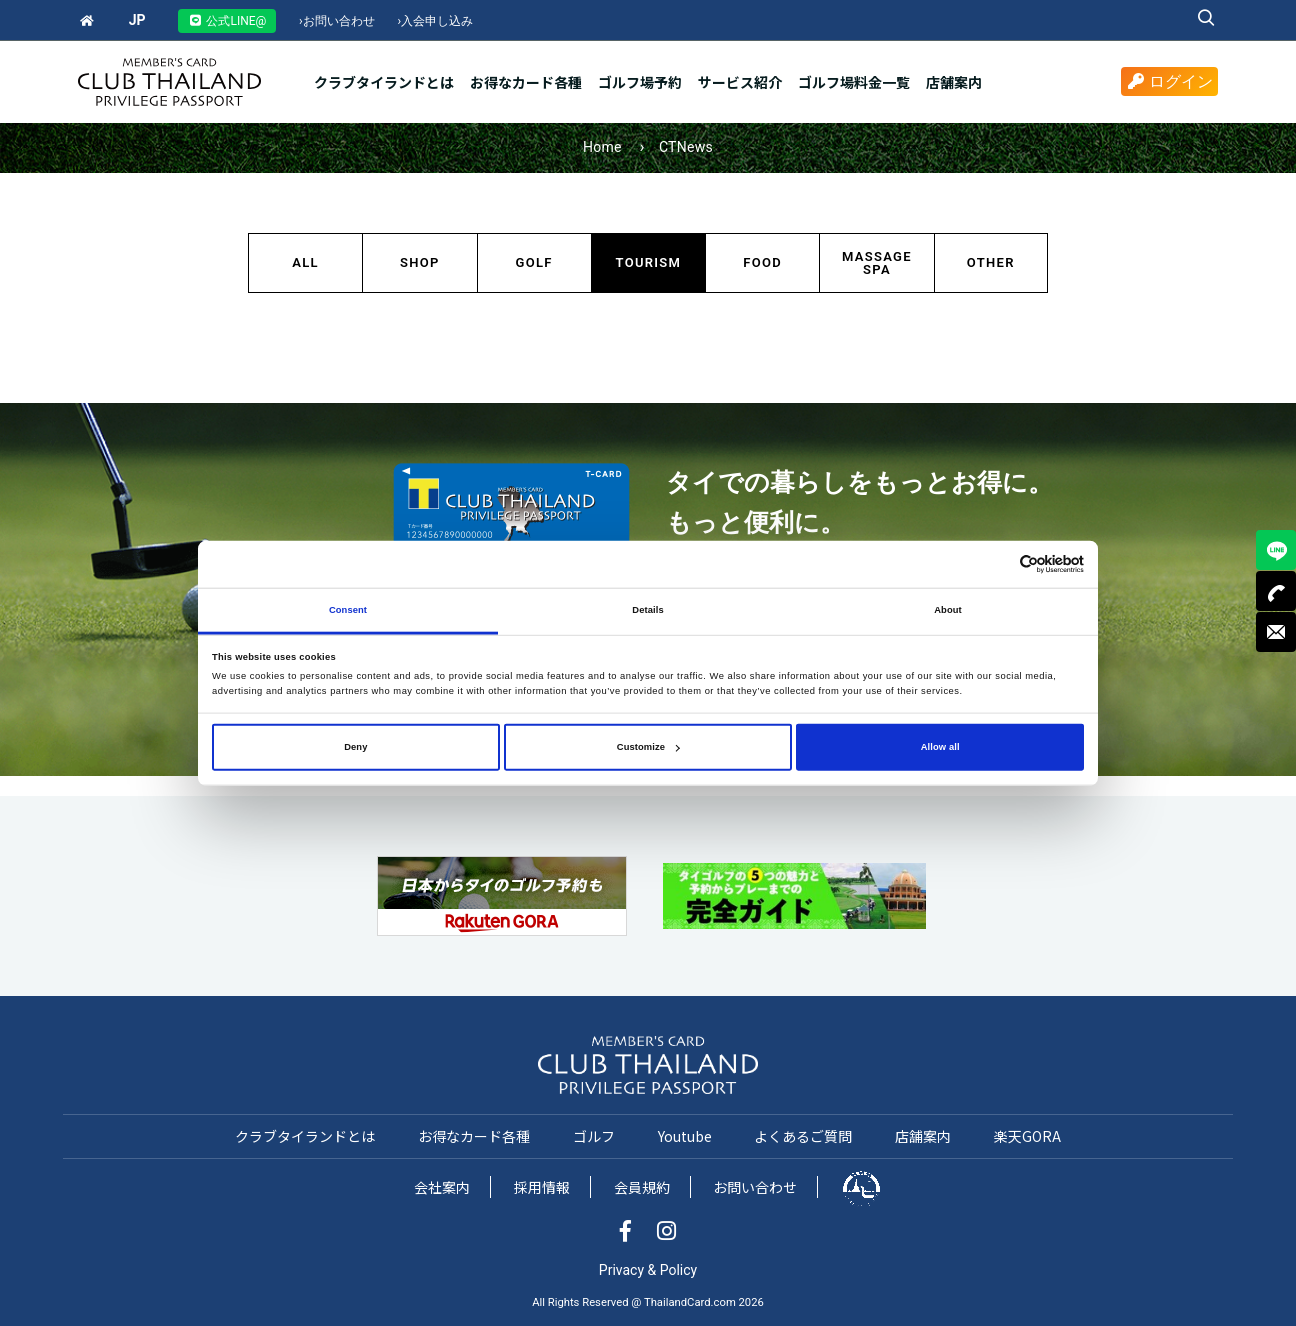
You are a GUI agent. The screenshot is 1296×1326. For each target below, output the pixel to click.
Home (602, 147)
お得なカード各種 (526, 82)
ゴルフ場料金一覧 (854, 82)
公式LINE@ (227, 21)
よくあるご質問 (803, 1136)
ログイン (1169, 81)
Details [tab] (647, 610)
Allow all (940, 747)
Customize (648, 747)
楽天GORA (1027, 1136)
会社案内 (442, 1187)
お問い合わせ (337, 21)
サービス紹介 (740, 82)
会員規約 (642, 1187)
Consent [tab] (348, 610)
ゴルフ (594, 1136)
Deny (355, 747)
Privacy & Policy (648, 1270)
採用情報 (542, 1187)
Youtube (685, 1136)
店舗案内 (954, 82)
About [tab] (948, 610)
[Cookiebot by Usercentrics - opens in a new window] (996, 564)
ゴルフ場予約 (640, 82)
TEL (1276, 591)
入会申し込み (436, 21)
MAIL (1276, 632)
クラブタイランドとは (384, 82)
